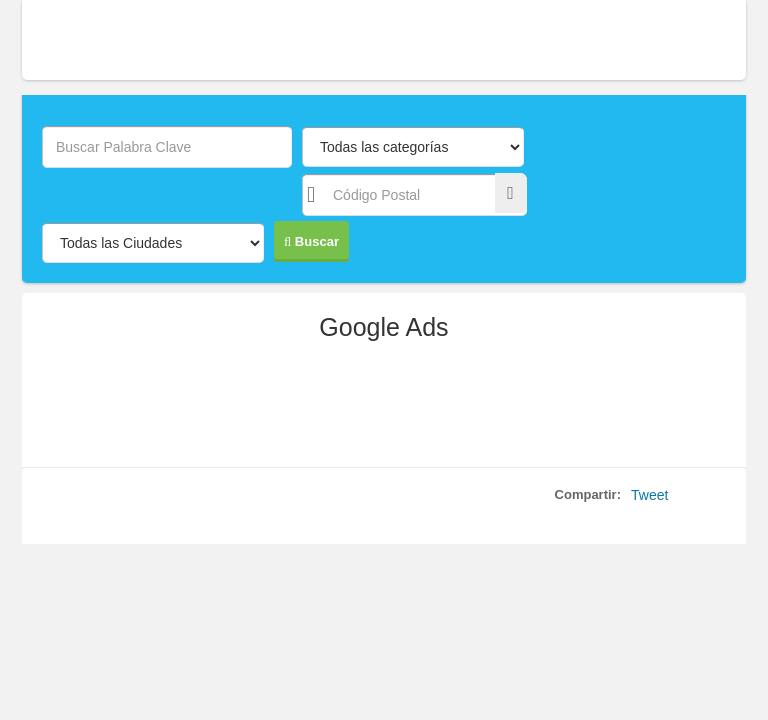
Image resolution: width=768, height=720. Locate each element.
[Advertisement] (384, 412)
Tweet (649, 495)
